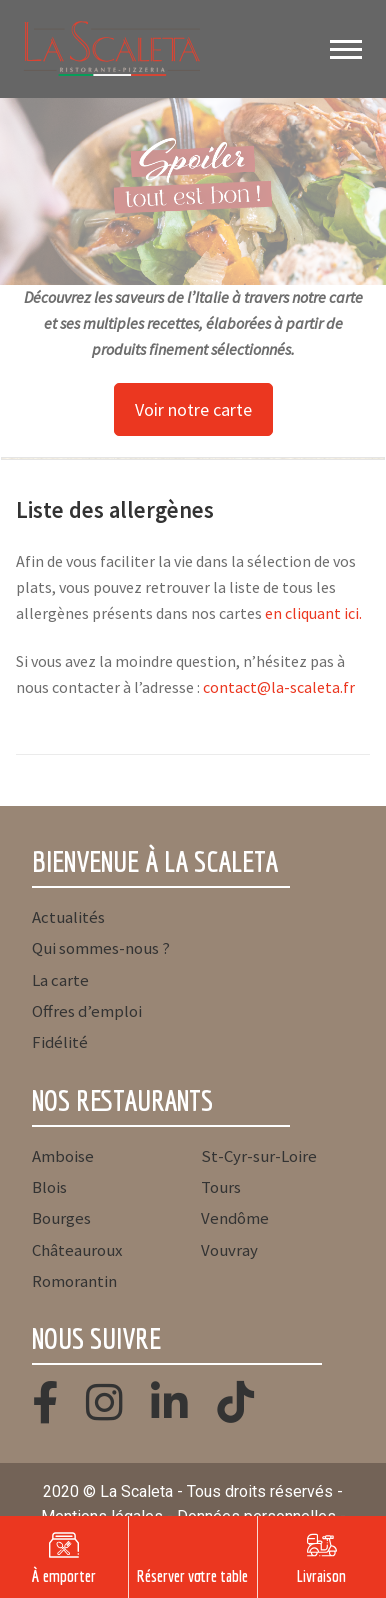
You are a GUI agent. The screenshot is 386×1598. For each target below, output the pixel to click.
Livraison (321, 1575)
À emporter (64, 1575)
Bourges (61, 1218)
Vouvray (229, 1250)
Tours (221, 1187)
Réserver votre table (192, 1575)
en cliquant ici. (313, 613)
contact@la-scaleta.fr (279, 687)
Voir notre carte (193, 409)
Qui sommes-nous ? (101, 948)
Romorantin (74, 1281)
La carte (60, 980)
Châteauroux (77, 1250)
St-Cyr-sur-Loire (259, 1156)
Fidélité (60, 1042)
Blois (49, 1187)
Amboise (63, 1156)
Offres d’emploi (87, 1011)
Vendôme (235, 1218)
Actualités (68, 917)
